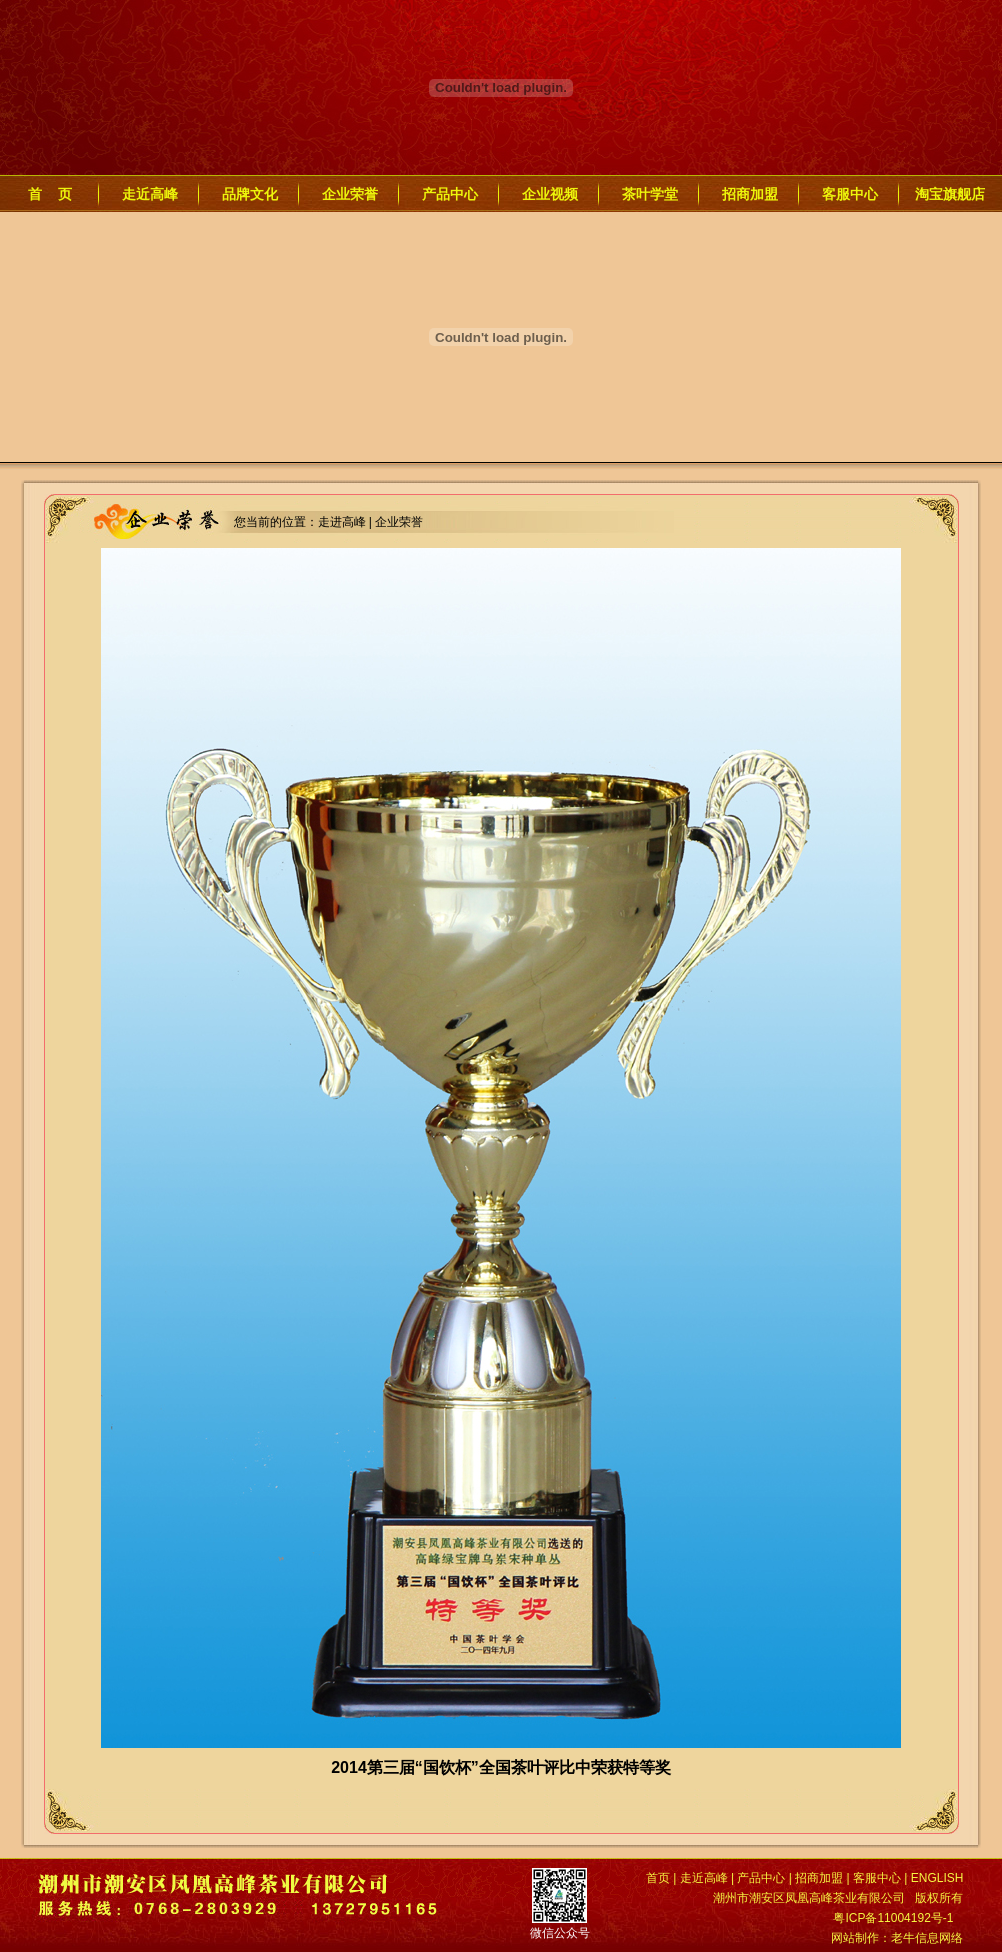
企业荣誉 (350, 194)
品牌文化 (250, 194)
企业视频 (550, 194)
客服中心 (850, 194)
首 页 (50, 194)
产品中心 (450, 194)
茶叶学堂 (650, 194)
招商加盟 (750, 194)
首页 (658, 1878)
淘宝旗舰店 (950, 194)
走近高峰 (150, 194)
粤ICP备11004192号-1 (893, 1918)
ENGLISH (937, 1878)
